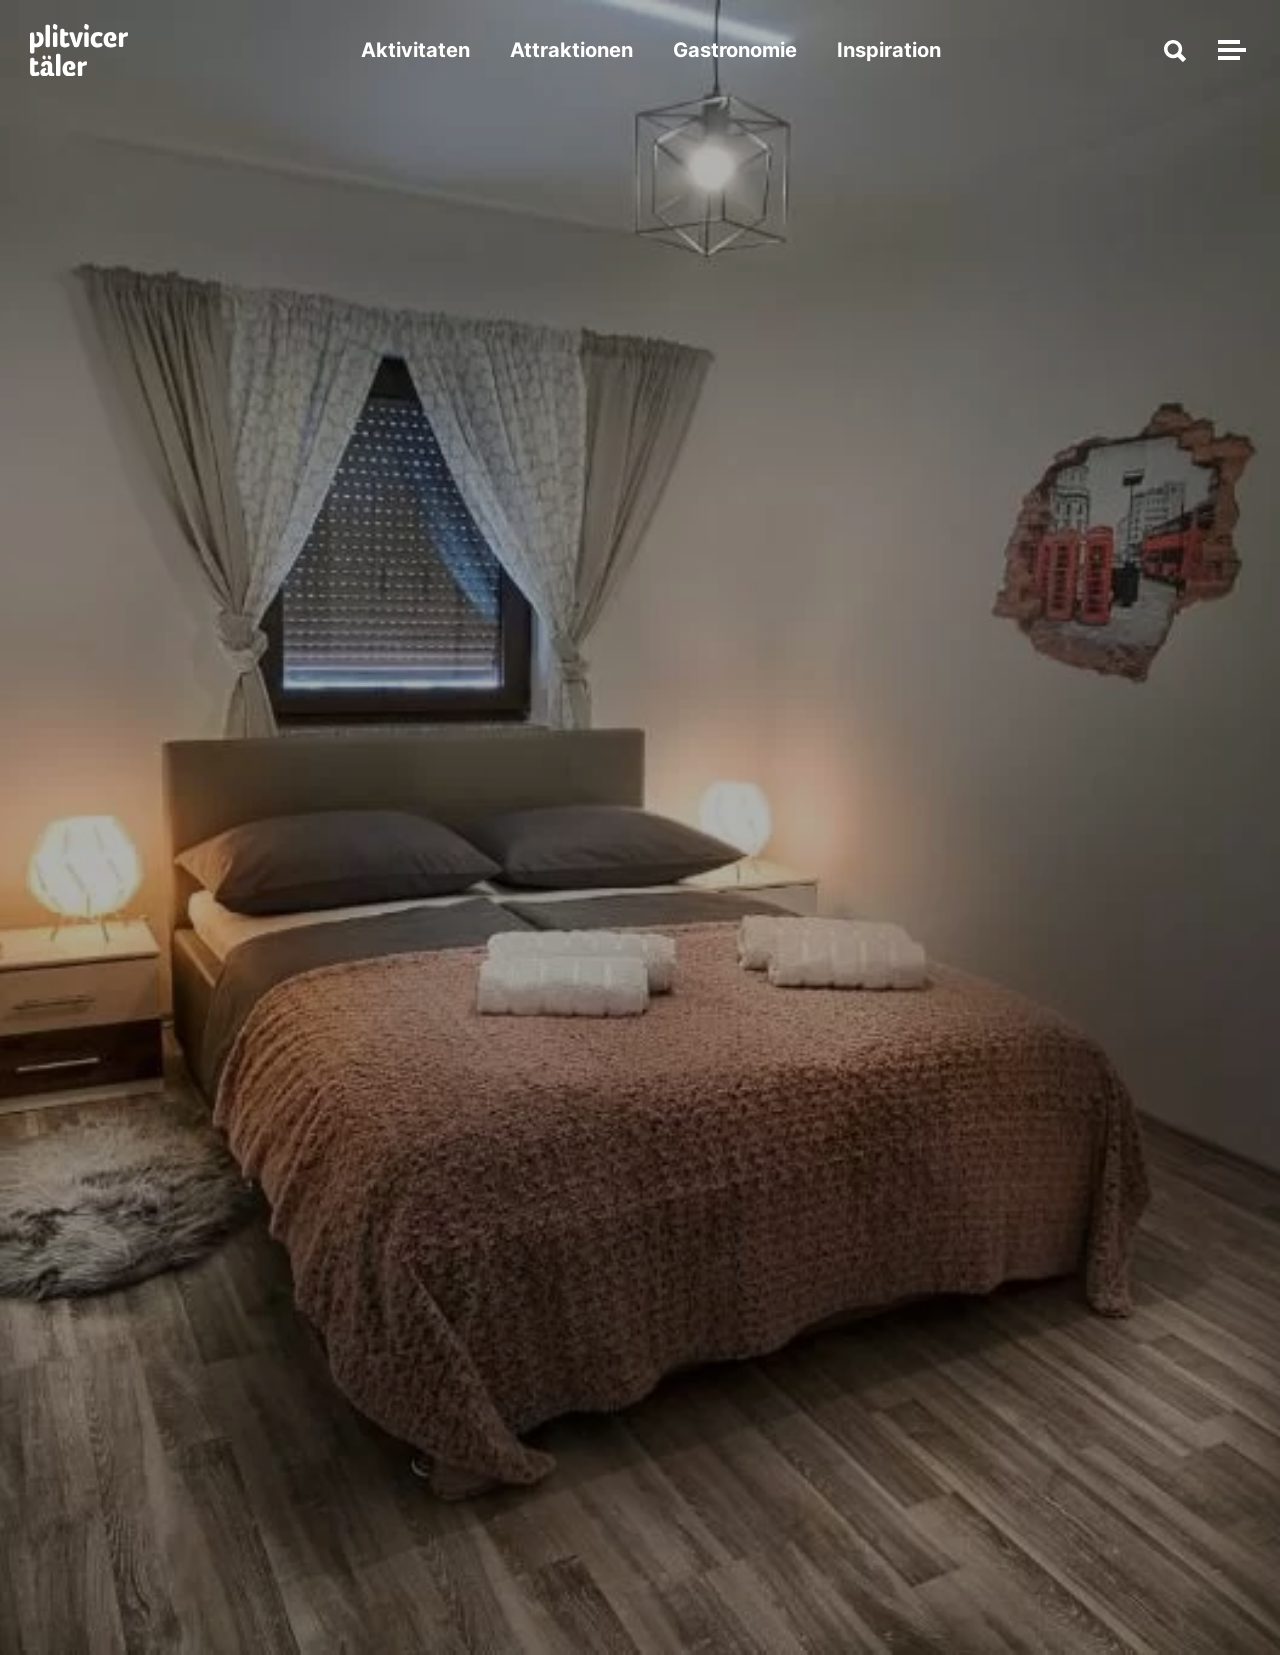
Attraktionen (571, 50)
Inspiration (889, 50)
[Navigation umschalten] (1229, 50)
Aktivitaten (415, 50)
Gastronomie (735, 50)
